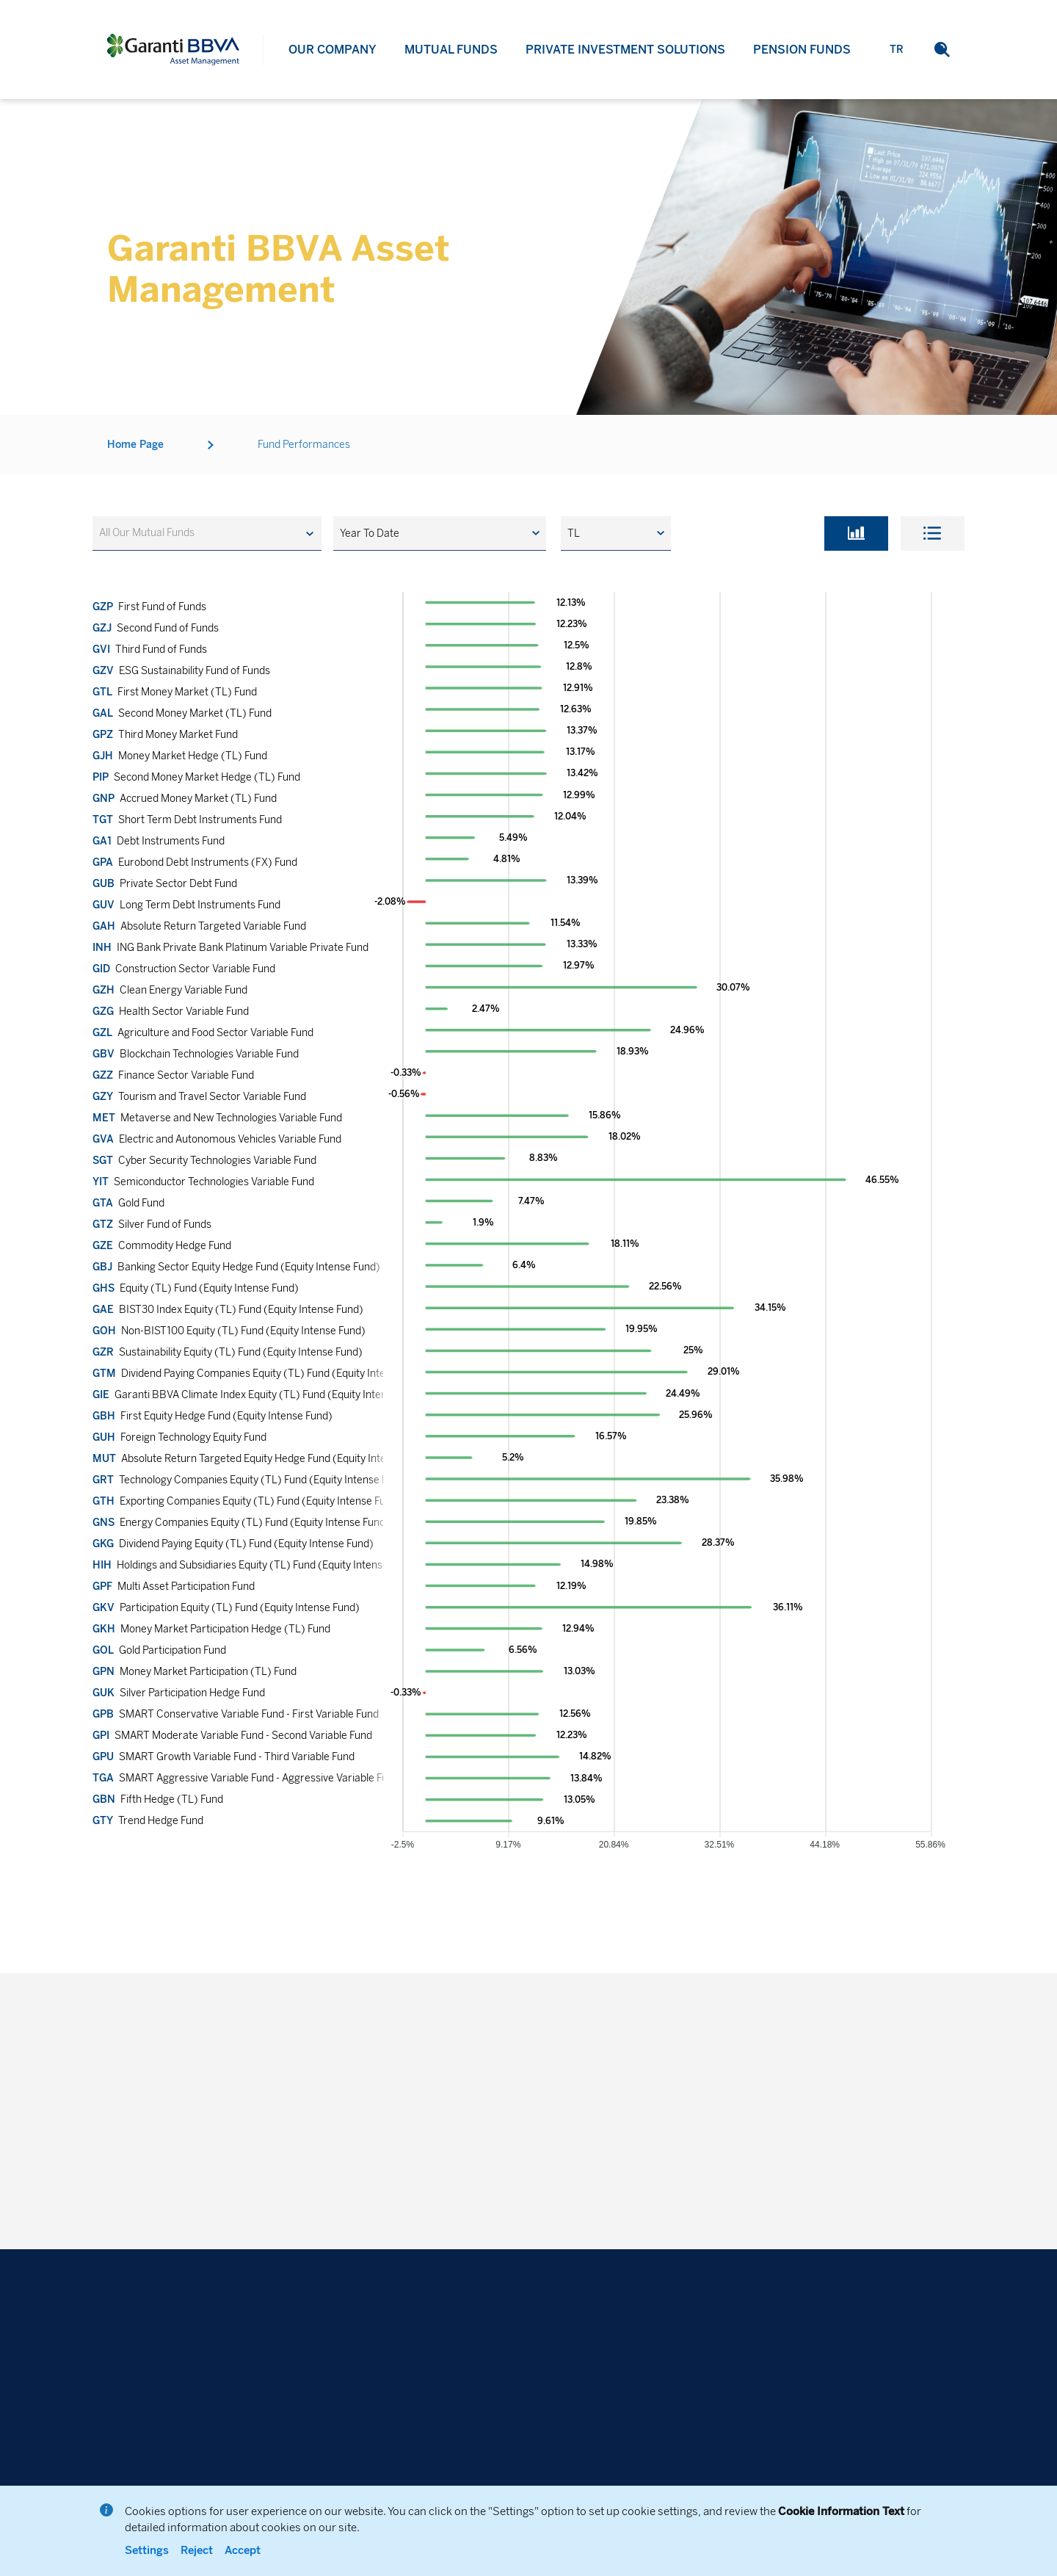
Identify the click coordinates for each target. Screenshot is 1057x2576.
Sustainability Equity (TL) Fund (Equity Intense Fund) (227, 1352)
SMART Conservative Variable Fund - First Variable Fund (235, 1714)
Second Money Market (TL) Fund (182, 713)
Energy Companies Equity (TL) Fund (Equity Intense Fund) (241, 1522)
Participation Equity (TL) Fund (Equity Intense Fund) (226, 1608)
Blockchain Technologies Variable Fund (195, 1054)
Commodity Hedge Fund (161, 1246)
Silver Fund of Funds (151, 1224)
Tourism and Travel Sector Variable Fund (199, 1096)
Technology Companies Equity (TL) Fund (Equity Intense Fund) (250, 1480)
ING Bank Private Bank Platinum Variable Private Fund (230, 947)
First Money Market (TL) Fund (174, 692)
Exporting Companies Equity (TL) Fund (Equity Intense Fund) (247, 1501)
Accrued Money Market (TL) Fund (184, 798)
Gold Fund (128, 1203)
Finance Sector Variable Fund (173, 1075)
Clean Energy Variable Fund (169, 990)
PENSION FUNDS (802, 50)
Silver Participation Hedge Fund (178, 1693)
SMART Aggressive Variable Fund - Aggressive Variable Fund (245, 1778)
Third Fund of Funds (149, 649)
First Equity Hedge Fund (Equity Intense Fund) (212, 1416)
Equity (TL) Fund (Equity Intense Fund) (195, 1288)
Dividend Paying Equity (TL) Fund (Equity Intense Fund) (233, 1544)
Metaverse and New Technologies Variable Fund (217, 1118)
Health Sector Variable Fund (170, 1011)
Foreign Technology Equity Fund (179, 1437)
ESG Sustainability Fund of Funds (181, 671)
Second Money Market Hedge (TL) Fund (196, 777)
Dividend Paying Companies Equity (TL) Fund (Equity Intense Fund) (262, 1373)
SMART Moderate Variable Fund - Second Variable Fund (232, 1735)
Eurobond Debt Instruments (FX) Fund (194, 862)
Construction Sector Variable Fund (183, 969)
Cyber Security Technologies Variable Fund (204, 1160)
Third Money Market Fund (165, 734)
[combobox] (207, 533)
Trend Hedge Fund (147, 1821)
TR (897, 49)
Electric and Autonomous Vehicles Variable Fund (216, 1139)
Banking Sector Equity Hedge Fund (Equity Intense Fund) (236, 1267)
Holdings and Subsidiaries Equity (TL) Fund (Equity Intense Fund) (255, 1565)
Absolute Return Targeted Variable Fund (199, 926)
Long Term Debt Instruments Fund (186, 905)
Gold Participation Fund (159, 1650)
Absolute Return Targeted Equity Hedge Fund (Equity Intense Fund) (262, 1458)
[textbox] (154, 533)
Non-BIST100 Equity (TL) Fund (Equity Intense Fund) (229, 1331)
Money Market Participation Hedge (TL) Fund (211, 1629)
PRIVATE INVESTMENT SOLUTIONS (625, 50)
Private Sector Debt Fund (164, 884)
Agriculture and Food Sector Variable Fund (202, 1033)
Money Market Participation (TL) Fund (194, 1671)
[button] (942, 49)
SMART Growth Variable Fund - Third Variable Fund (223, 1757)
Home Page (135, 444)
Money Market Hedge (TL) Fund (179, 756)
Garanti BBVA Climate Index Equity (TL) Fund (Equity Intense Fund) (259, 1395)
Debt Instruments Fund (158, 841)
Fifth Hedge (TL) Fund (157, 1799)
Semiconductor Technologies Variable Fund (203, 1182)
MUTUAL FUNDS (451, 50)
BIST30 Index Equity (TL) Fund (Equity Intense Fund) (227, 1309)
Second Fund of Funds (155, 628)
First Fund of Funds (149, 607)
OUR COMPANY (332, 50)
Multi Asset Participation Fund (173, 1586)
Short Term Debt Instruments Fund (187, 820)
